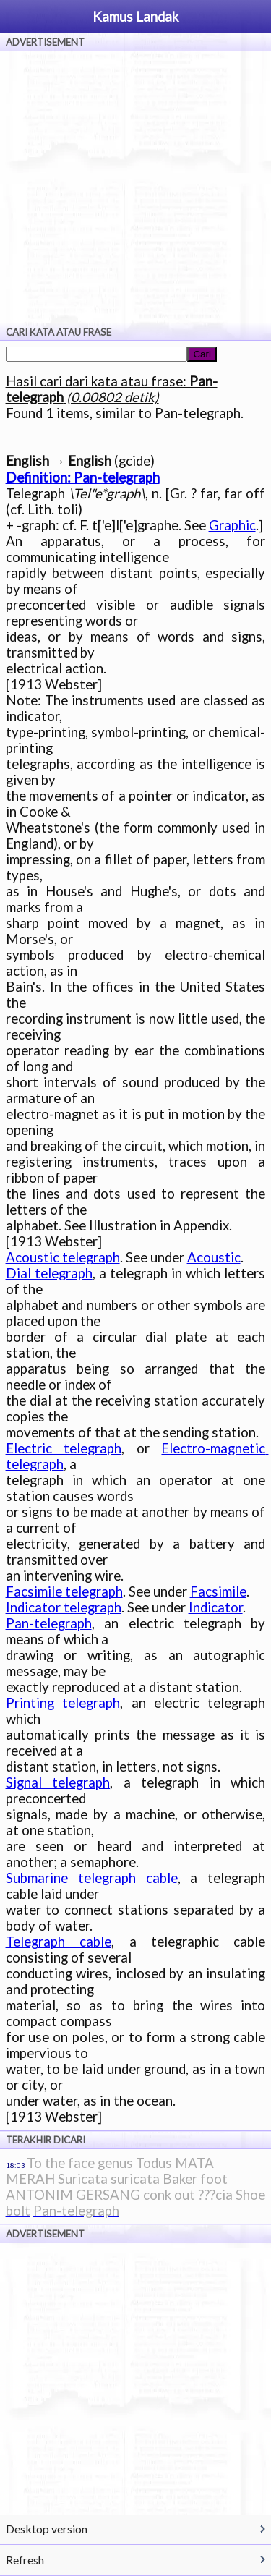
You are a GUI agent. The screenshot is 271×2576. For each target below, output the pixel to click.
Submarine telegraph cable (92, 1878)
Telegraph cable (58, 1942)
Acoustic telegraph (63, 1257)
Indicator (216, 1607)
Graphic (232, 525)
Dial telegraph (49, 1273)
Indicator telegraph (63, 1607)
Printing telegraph (63, 1703)
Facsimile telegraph (64, 1591)
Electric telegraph (64, 1448)
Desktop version (46, 2528)
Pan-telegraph (49, 1623)
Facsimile (218, 1591)
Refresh (25, 2560)
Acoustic (214, 1257)
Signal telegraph (58, 1782)
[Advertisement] (135, 187)
